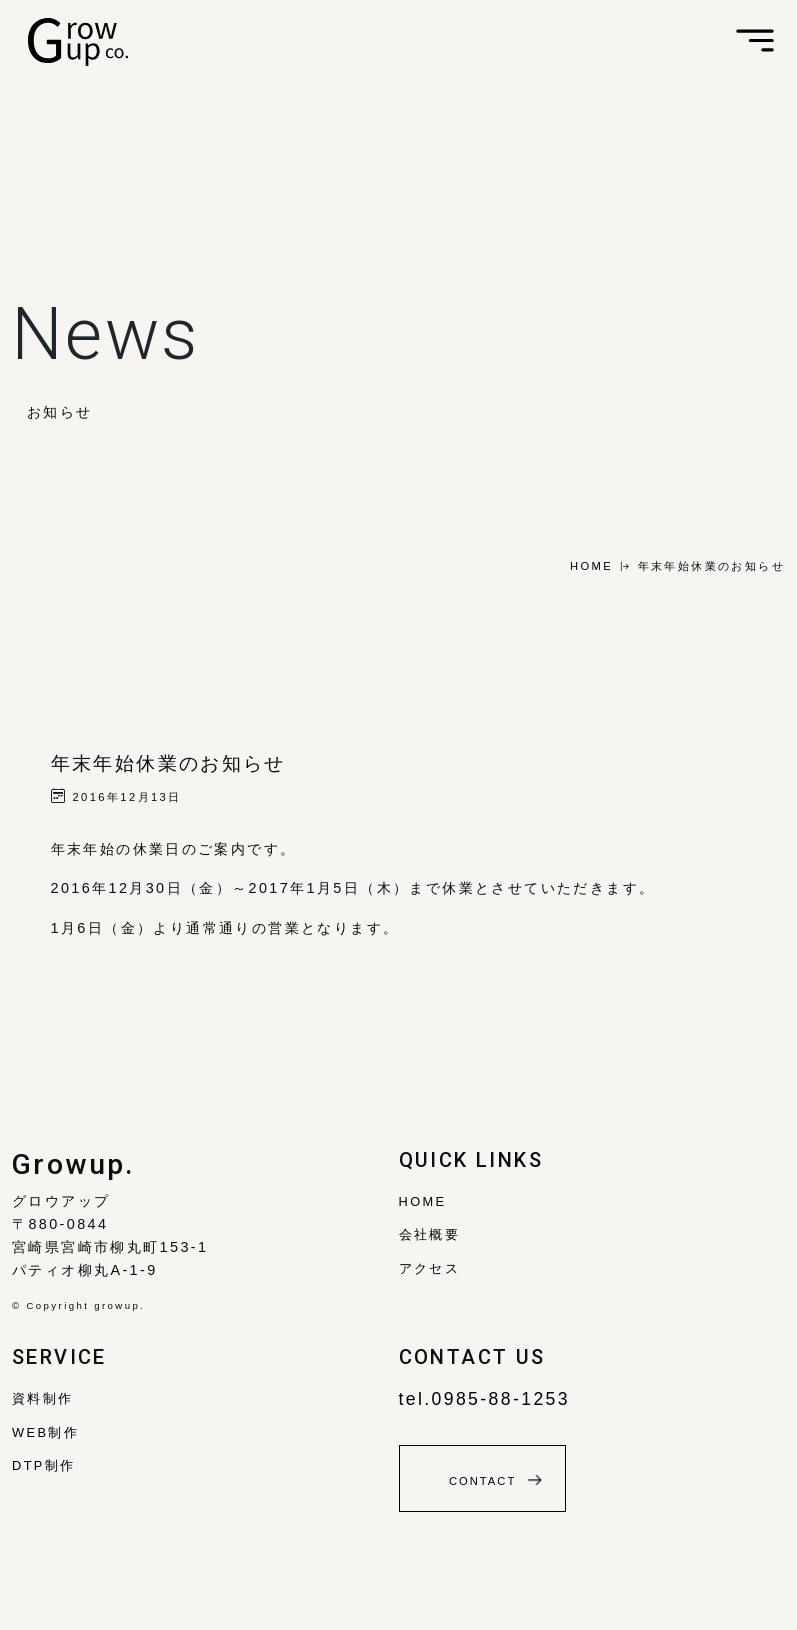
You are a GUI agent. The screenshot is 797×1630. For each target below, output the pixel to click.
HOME (591, 566)
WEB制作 (45, 1432)
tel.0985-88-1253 (484, 1399)
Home (423, 1201)
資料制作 (43, 1398)
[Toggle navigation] (755, 42)
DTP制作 (44, 1465)
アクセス (430, 1268)
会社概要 (430, 1234)
